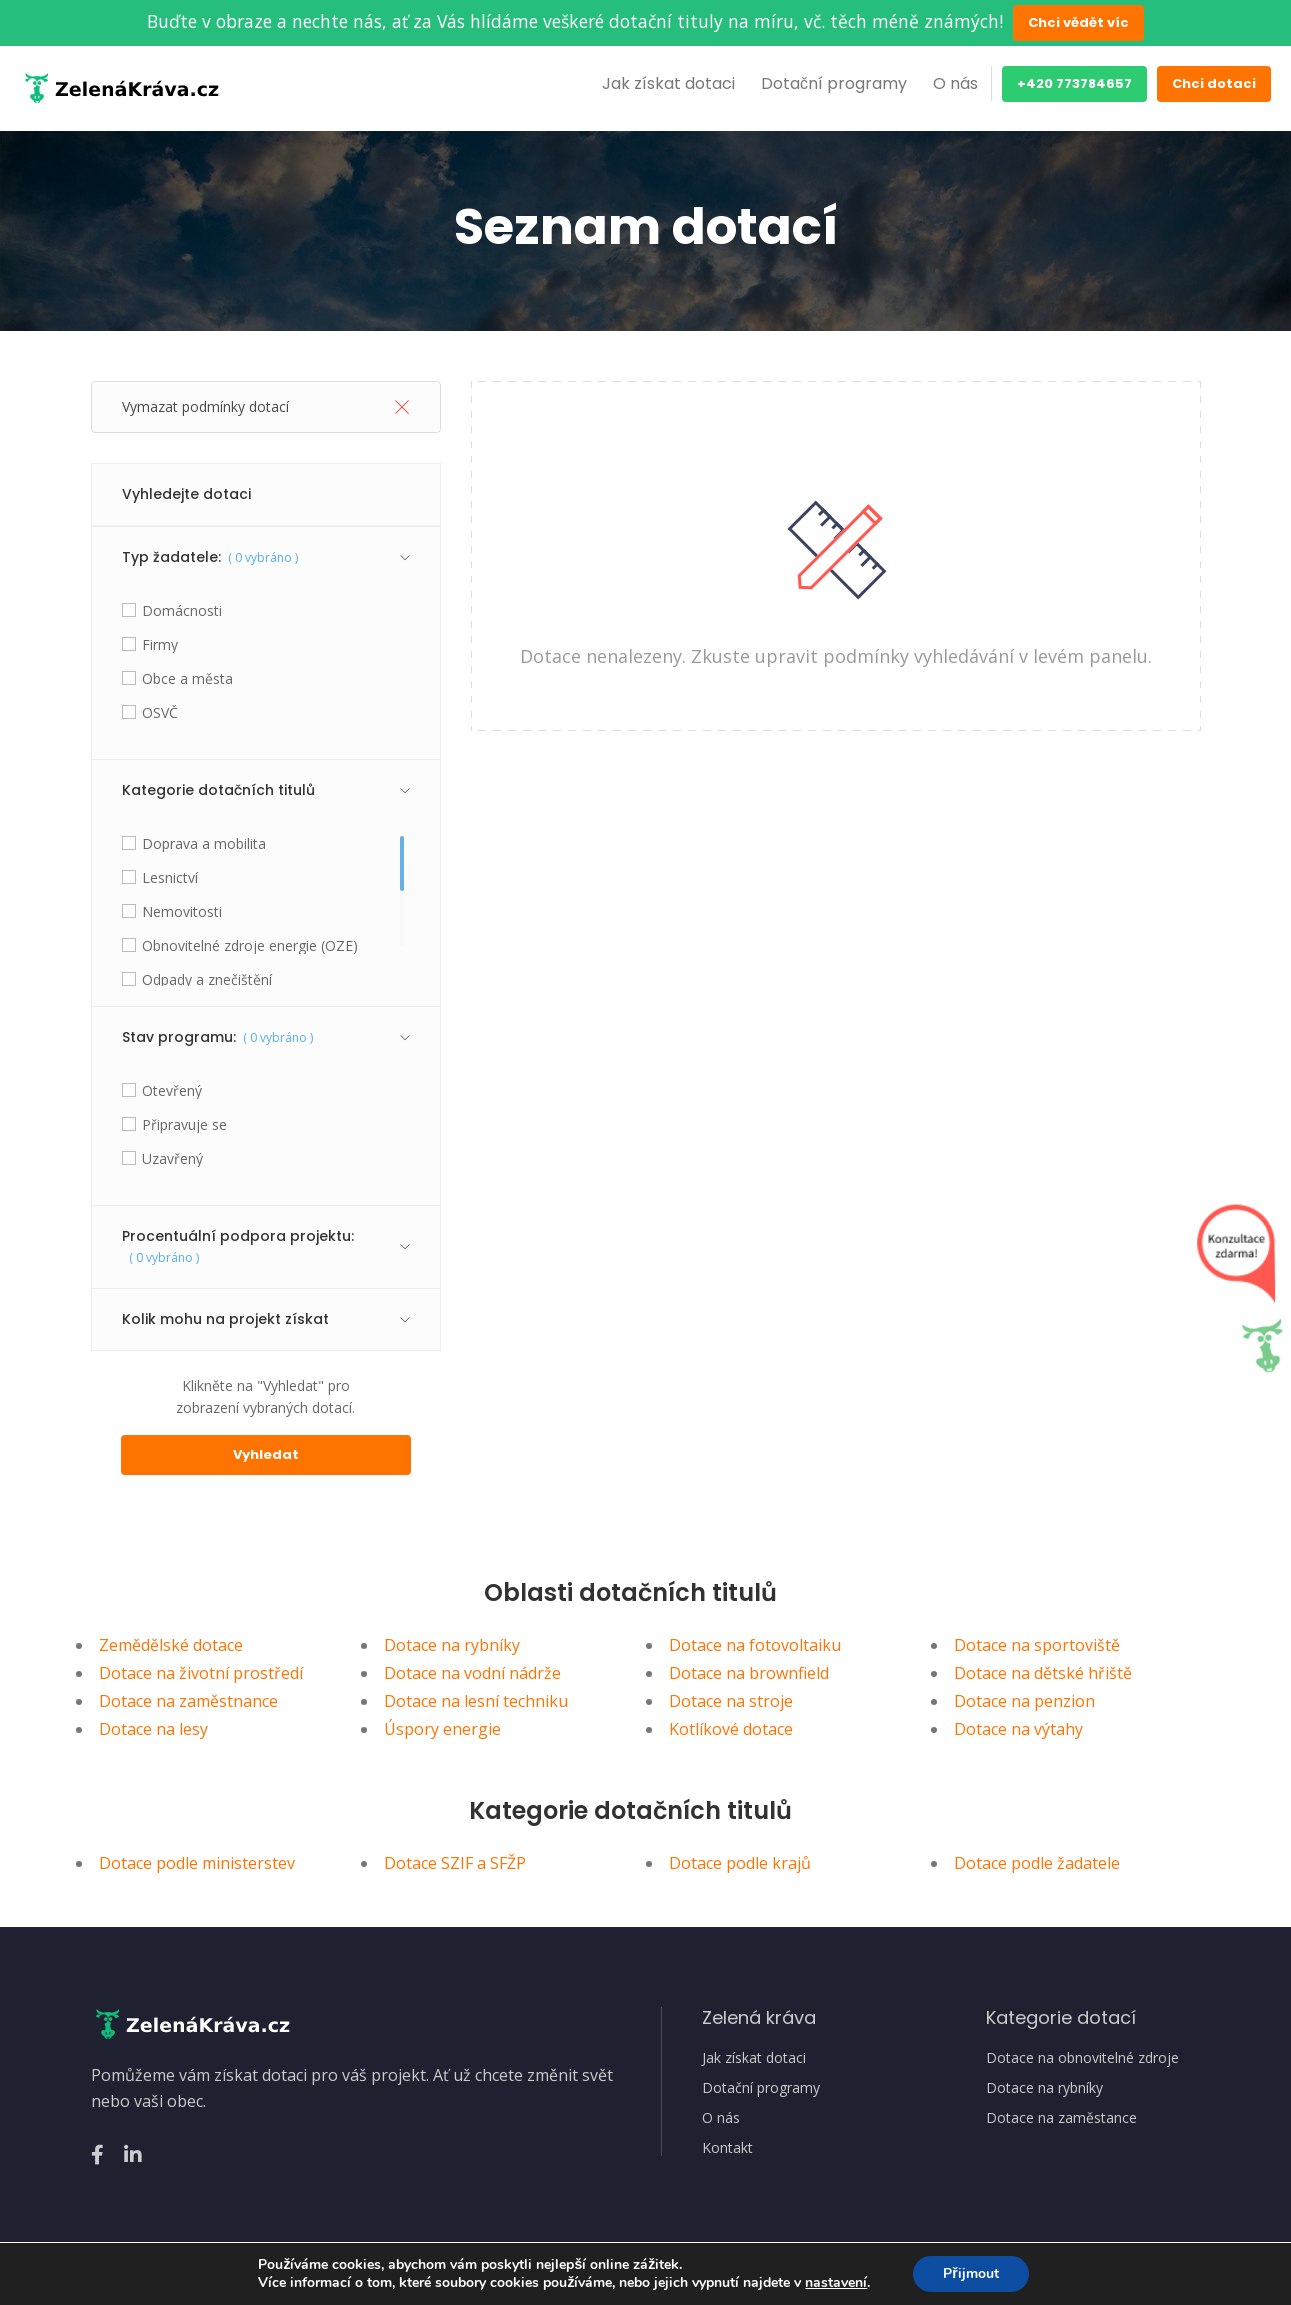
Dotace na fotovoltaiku (755, 1645)
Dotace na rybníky (452, 1645)
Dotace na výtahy (1018, 1729)
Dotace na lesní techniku (476, 1701)
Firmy (160, 645)
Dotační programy (834, 83)
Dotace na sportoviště (1037, 1645)
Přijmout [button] (970, 2273)
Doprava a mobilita (204, 844)
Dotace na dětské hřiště (1043, 1673)
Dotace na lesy (153, 1729)
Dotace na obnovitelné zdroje (1082, 2058)
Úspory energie (442, 1729)
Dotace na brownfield (749, 1673)
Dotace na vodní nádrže (472, 1673)
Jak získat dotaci (668, 83)
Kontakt (727, 2148)
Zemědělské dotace (171, 1645)
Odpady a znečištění (207, 980)
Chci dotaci (1214, 83)
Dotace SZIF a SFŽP (455, 1863)
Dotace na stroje (731, 1701)
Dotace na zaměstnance (188, 1701)
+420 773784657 (1074, 83)
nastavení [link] (836, 2282)
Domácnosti (182, 611)
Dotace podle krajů (740, 1863)
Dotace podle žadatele (1037, 1863)
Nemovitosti (182, 912)
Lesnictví (170, 878)
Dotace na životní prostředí (201, 1673)
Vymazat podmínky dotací (266, 406)
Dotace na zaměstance (1061, 2118)
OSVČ (160, 713)
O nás (955, 83)
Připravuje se (184, 1125)
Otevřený (172, 1091)
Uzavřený (172, 1159)
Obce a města (187, 679)
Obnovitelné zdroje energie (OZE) (250, 946)
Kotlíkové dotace (731, 1729)
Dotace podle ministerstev (197, 1863)
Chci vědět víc (1078, 22)
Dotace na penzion (1024, 1701)
